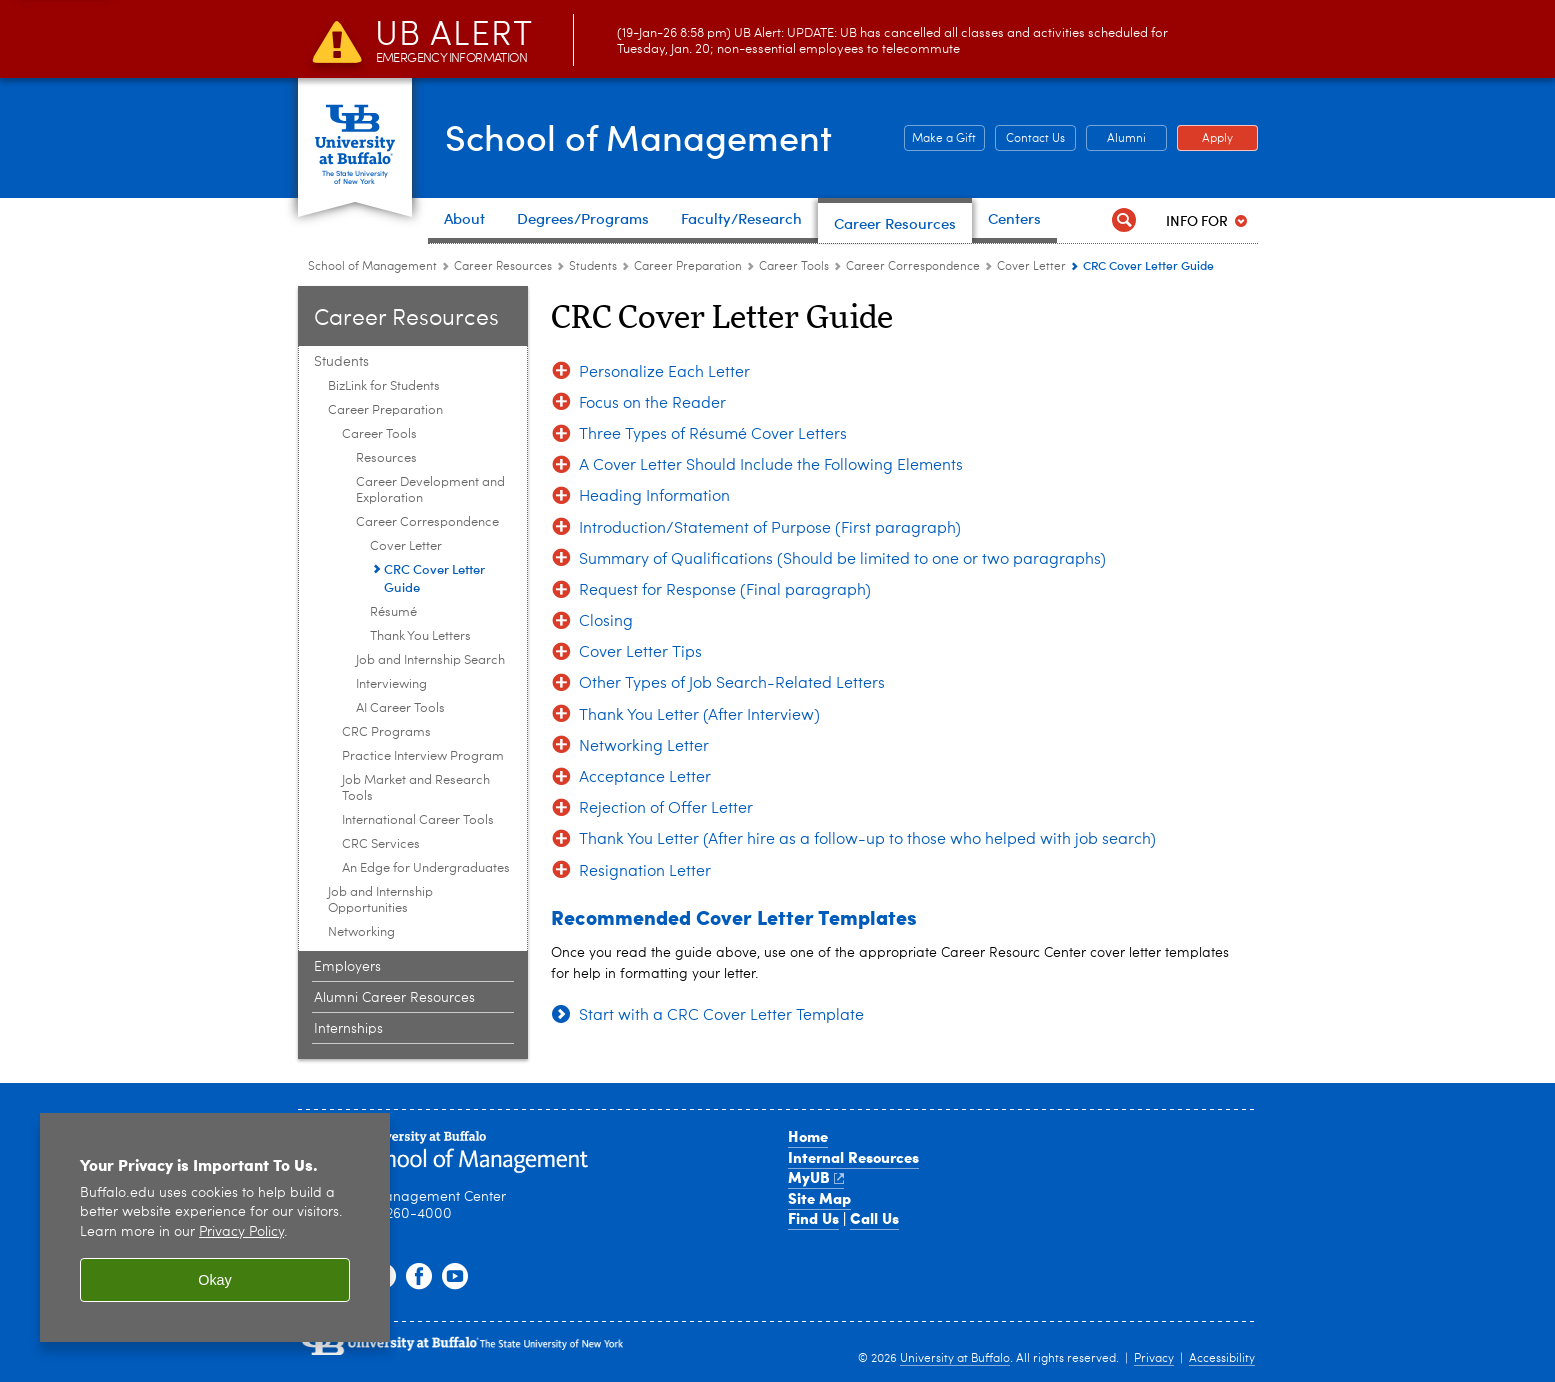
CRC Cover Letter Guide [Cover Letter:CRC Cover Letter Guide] (434, 578)
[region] (215, 1227)
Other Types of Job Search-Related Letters (732, 684)
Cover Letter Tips (640, 653)
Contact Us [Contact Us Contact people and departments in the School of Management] (1030, 139)
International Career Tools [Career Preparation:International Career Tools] (418, 820)
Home (808, 1136)
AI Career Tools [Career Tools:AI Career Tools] (400, 708)
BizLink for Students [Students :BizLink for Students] (384, 386)
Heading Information (654, 497)
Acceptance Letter (645, 778)
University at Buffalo (955, 1359)
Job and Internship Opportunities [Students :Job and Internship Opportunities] (380, 900)
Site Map (819, 1198)
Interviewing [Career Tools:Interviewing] (391, 684)
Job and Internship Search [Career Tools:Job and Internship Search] (430, 660)
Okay (215, 1280)
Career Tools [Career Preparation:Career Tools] (794, 267)
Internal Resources (853, 1157)
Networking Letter (644, 747)
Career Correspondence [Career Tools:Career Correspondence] (913, 267)
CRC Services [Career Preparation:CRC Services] (381, 844)
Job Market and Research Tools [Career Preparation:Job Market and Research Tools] (416, 788)
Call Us (874, 1218)
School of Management (638, 136)
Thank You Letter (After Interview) (699, 716)
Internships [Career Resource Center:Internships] (348, 1029)
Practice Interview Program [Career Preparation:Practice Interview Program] (423, 756)
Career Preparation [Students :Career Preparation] (688, 267)
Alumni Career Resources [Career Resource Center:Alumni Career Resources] (394, 998)
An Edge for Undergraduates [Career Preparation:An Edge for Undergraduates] (426, 868)
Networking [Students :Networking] (361, 932)
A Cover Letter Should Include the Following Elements (771, 466)
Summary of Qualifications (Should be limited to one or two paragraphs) (842, 560)
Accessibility (1222, 1359)
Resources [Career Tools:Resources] (386, 458)
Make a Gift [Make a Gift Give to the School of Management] (940, 139)
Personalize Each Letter (664, 373)
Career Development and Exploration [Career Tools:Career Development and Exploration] (430, 490)
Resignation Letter (645, 872)
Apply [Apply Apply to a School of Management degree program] (1205, 139)
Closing (606, 622)
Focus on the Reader (652, 404)
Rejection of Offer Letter (666, 809)
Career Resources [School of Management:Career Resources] (503, 267)
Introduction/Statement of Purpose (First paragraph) (770, 529)
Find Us (813, 1218)
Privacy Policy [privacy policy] (241, 1232)
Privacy (1154, 1359)
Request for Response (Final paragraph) (725, 591)
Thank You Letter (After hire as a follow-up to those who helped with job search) (867, 840)
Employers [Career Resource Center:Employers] (347, 967)
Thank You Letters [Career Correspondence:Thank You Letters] (420, 636)
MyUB (816, 1177)
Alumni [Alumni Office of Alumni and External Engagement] (1116, 139)
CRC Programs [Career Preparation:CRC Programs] (386, 732)
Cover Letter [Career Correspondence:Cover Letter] (1031, 267)
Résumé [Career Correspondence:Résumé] (393, 612)
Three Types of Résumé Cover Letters (713, 435)
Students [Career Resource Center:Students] (594, 267)
